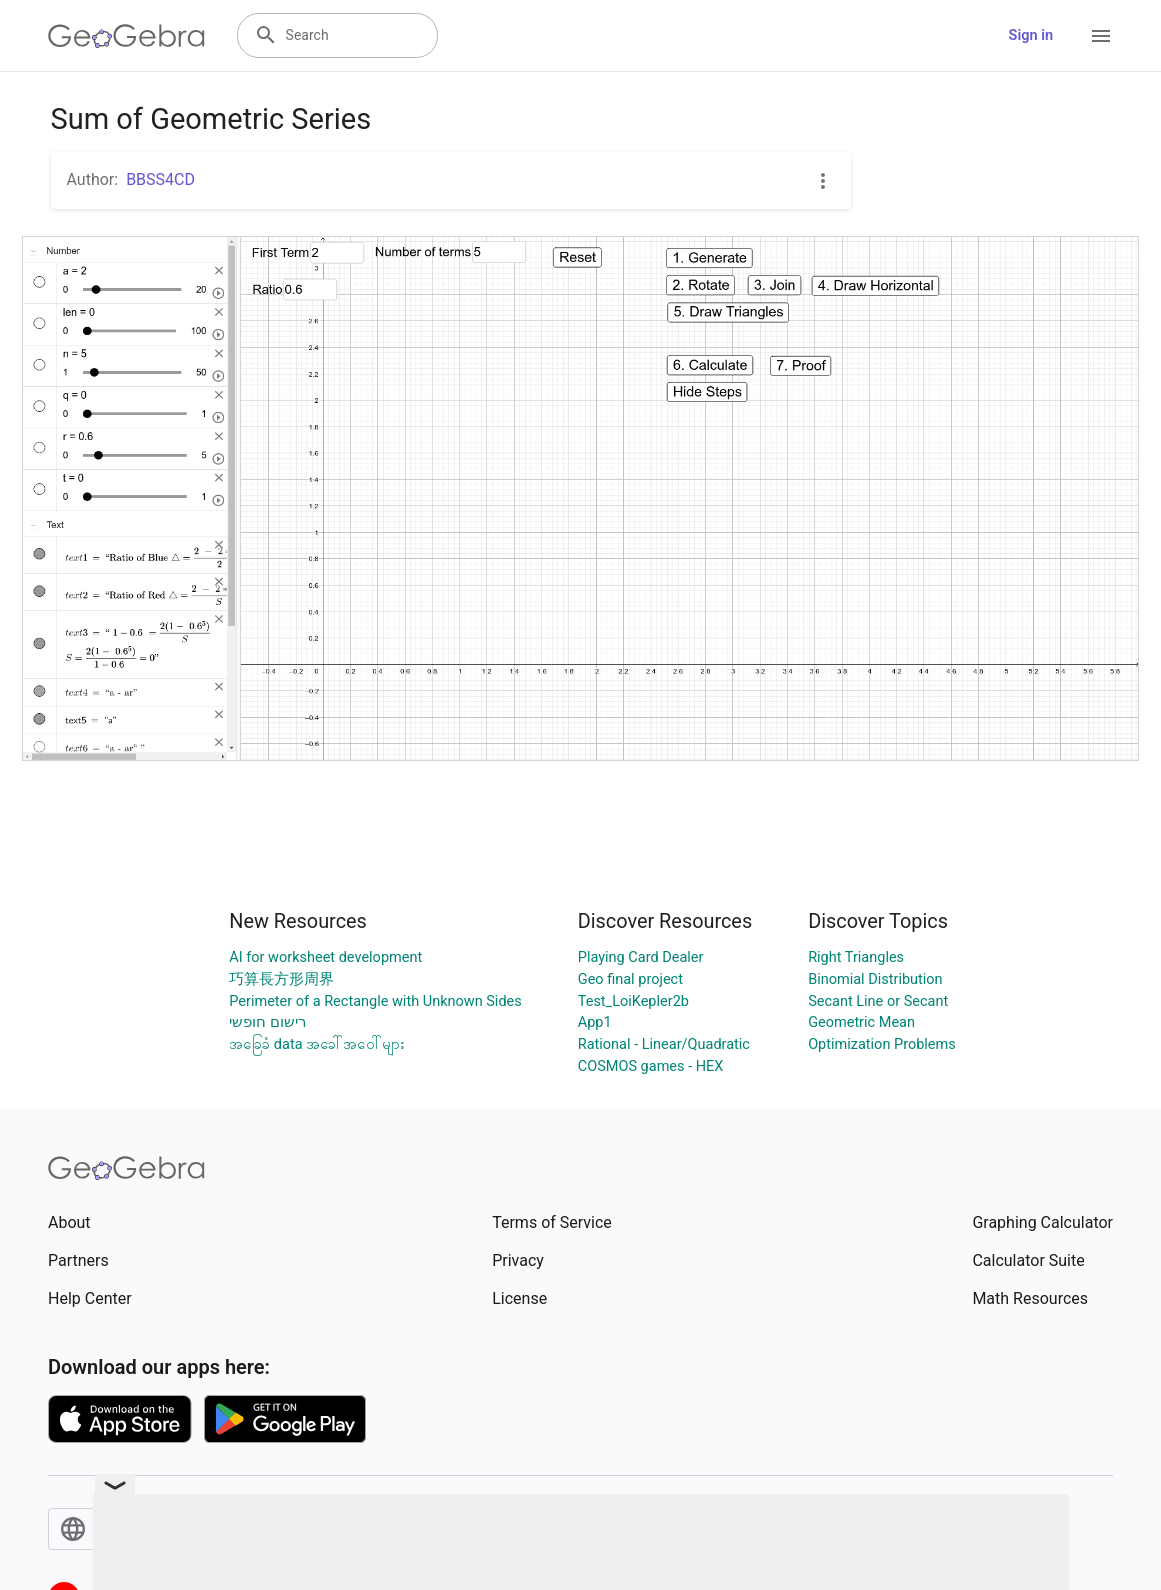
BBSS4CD (160, 179)
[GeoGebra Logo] (126, 36)
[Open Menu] (1101, 36)
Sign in (1031, 35)
